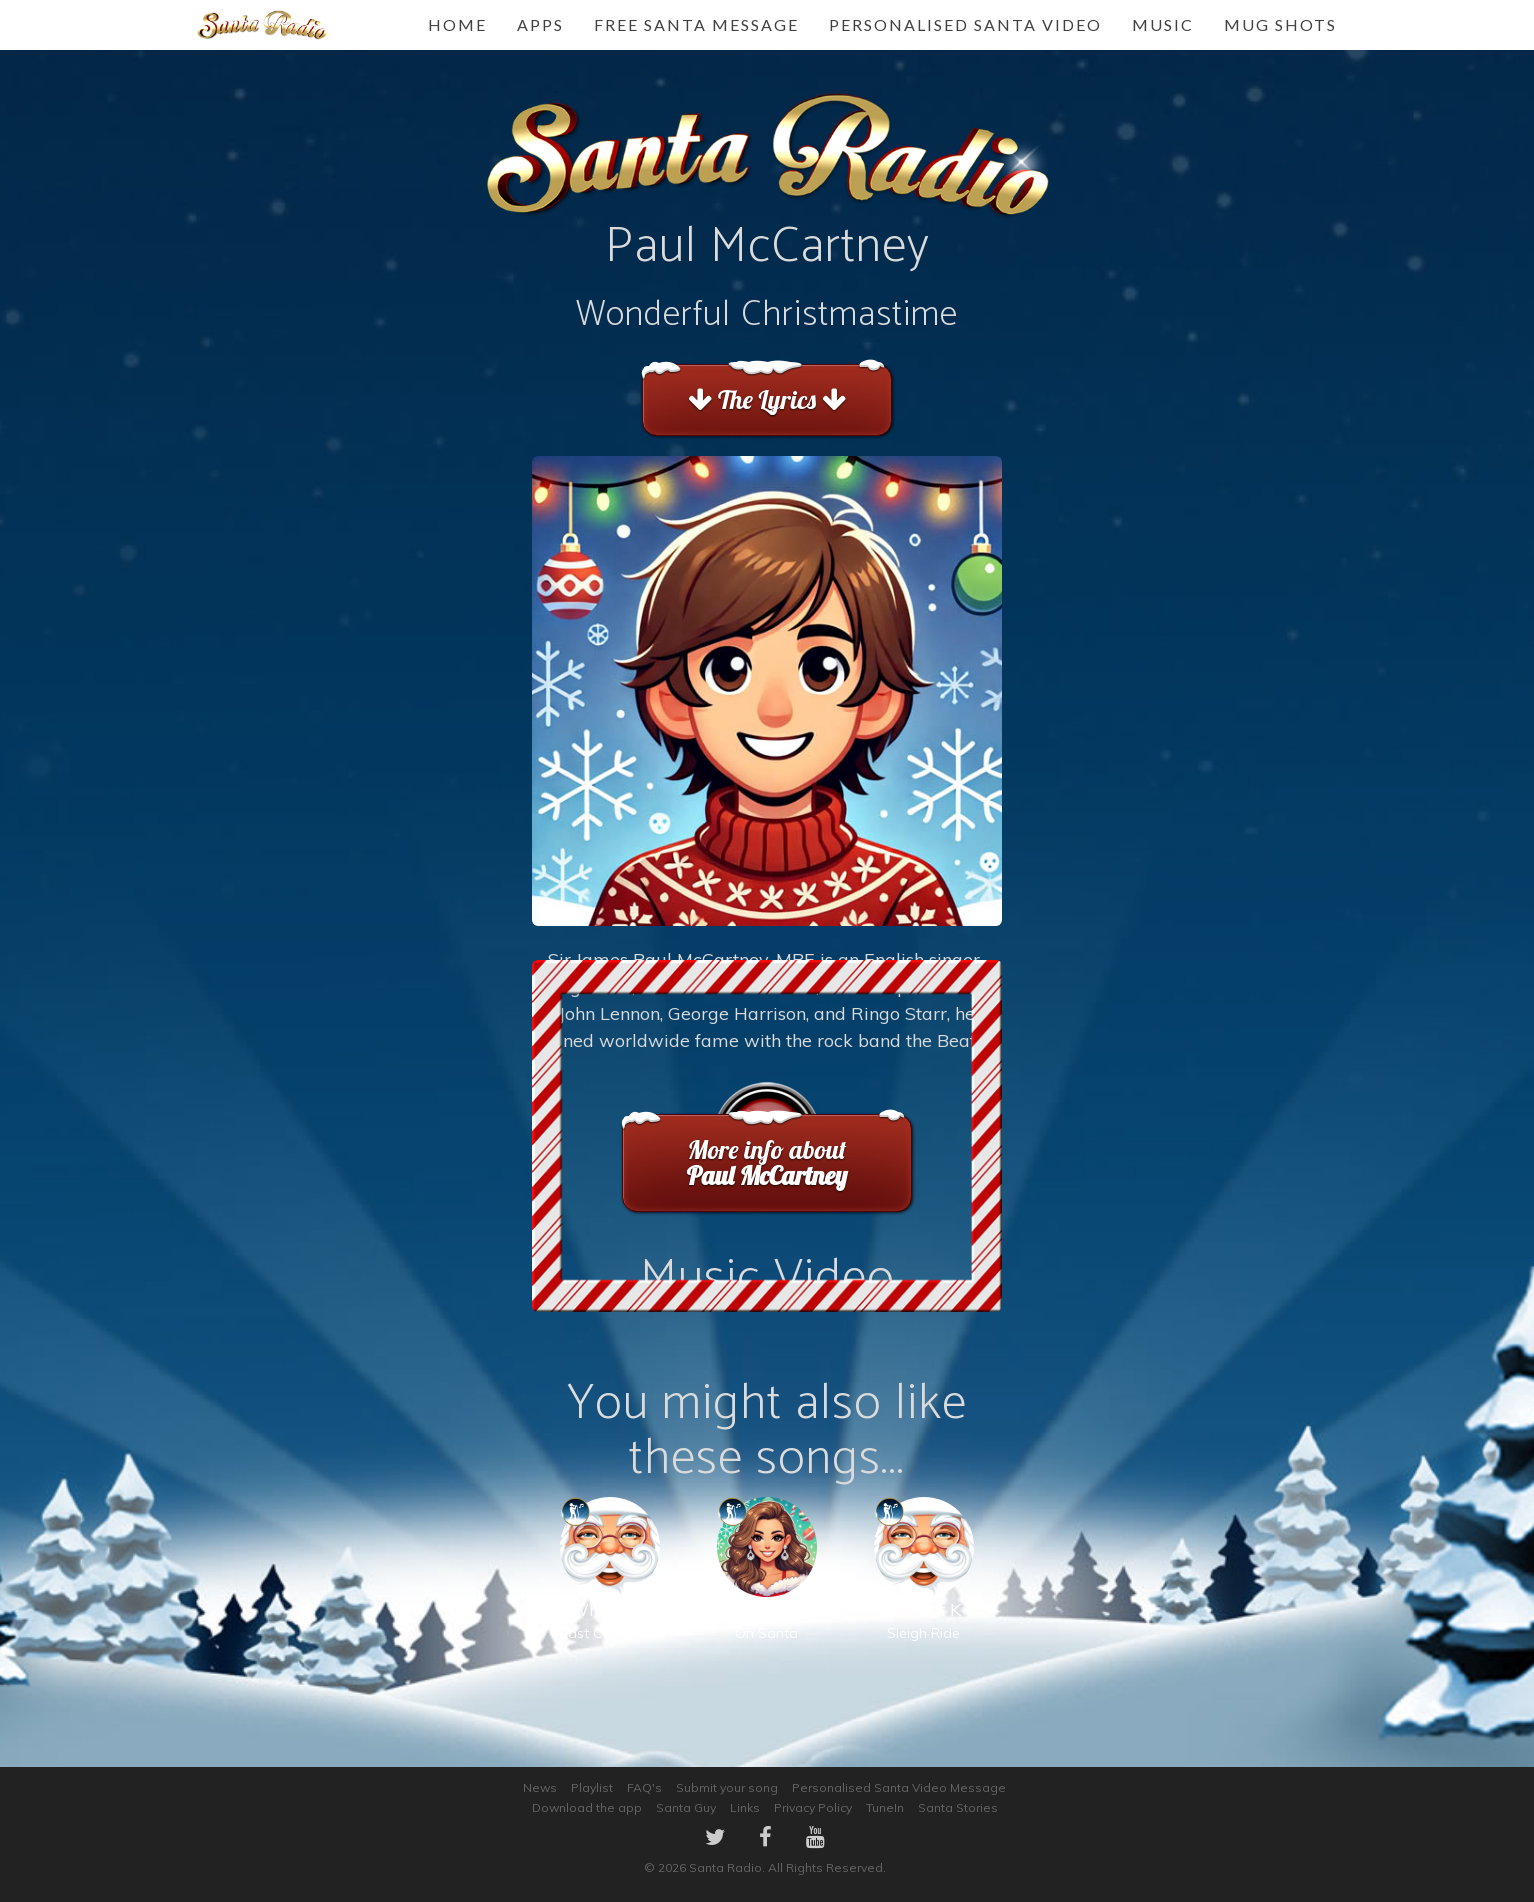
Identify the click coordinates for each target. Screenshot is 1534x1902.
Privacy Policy (813, 1807)
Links (745, 1807)
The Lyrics (766, 399)
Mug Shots (1280, 24)
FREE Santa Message (696, 24)
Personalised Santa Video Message (899, 1787)
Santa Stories (958, 1807)
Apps (540, 24)
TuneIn (885, 1807)
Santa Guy (686, 1807)
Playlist (592, 1787)
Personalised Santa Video (965, 24)
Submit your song (727, 1787)
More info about (767, 1162)
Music (1163, 24)
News (540, 1787)
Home (457, 24)
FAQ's (644, 1787)
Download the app (587, 1807)
